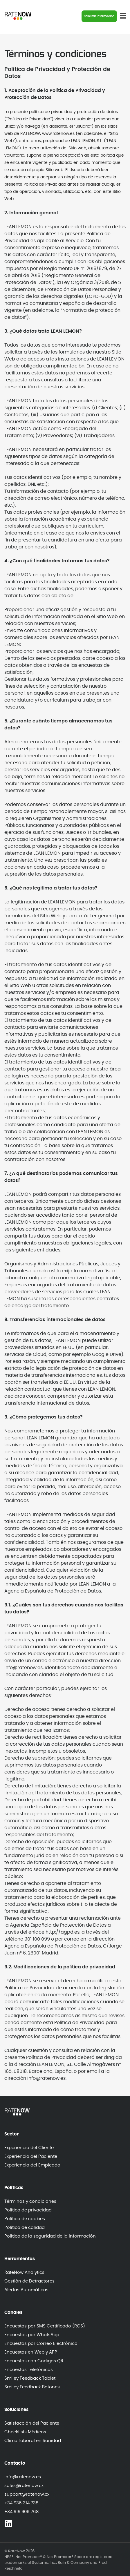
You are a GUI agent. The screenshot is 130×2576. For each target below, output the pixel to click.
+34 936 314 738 (21, 2503)
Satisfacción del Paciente (31, 2423)
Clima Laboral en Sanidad (32, 2441)
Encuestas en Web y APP (30, 2352)
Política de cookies (24, 2219)
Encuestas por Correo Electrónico (40, 2343)
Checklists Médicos (25, 2432)
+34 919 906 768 (21, 2512)
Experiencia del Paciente (30, 2156)
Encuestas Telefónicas (28, 2369)
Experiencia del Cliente (29, 2148)
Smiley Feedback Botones (32, 2387)
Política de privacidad (28, 2210)
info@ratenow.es (22, 2477)
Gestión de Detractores (29, 2281)
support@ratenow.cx (26, 2494)
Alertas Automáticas (26, 2290)
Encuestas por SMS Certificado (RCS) (44, 2326)
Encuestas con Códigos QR (33, 2361)
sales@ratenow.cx (24, 2485)
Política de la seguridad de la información (50, 2236)
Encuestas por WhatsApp (31, 2335)
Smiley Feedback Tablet (29, 2378)
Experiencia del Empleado (32, 2165)
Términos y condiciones (30, 2201)
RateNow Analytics (24, 2272)
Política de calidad (24, 2227)
